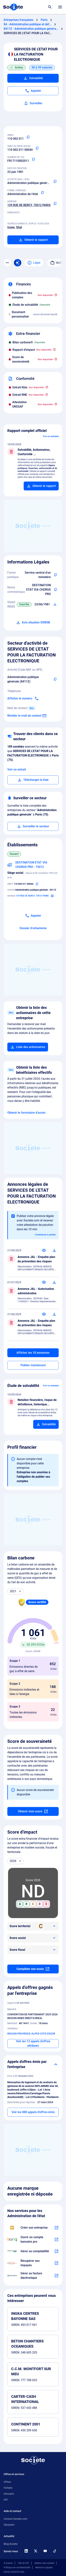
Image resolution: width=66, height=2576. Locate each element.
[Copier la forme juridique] (42, 192)
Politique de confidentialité (17, 2567)
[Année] (15, 1861)
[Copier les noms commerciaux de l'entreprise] (55, 589)
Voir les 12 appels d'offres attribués (33, 2043)
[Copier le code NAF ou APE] (55, 181)
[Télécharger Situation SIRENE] (55, 604)
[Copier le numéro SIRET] (37, 148)
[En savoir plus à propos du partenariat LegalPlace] (56, 2227)
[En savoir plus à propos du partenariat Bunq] (56, 2239)
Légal (33, 263)
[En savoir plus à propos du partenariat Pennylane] (56, 2275)
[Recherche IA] (17, 262)
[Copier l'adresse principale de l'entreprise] (55, 203)
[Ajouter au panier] (41, 486)
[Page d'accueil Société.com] (13, 7)
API (6, 2499)
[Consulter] (44, 1250)
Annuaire (9, 2493)
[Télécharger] (54, 1250)
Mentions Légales (44, 2567)
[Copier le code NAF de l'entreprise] (55, 679)
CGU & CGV (23, 2563)
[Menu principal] (60, 7)
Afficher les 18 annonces (33, 1352)
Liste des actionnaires (27, 1047)
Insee (11, 227)
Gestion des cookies (44, 2563)
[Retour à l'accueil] (33, 2460)
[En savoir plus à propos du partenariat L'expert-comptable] (56, 2251)
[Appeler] (33, 90)
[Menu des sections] (7, 262)
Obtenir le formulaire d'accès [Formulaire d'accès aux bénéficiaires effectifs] (26, 1112)
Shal (19, 227)
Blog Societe (11, 2543)
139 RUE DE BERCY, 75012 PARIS (29, 205)
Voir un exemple (51, 436)
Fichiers (8, 2487)
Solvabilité (33, 78)
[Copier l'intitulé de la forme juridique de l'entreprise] (55, 575)
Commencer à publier (45, 1234)
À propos (8, 2563)
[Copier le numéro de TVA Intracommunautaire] (33, 159)
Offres (7, 2481)
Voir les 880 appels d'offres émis (33, 2112)
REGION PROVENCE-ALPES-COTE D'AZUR (31, 2033)
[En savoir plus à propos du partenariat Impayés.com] (56, 2263)
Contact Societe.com (15, 2518)
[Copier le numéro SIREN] (28, 137)
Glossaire (9, 2524)
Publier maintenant (33, 1365)
